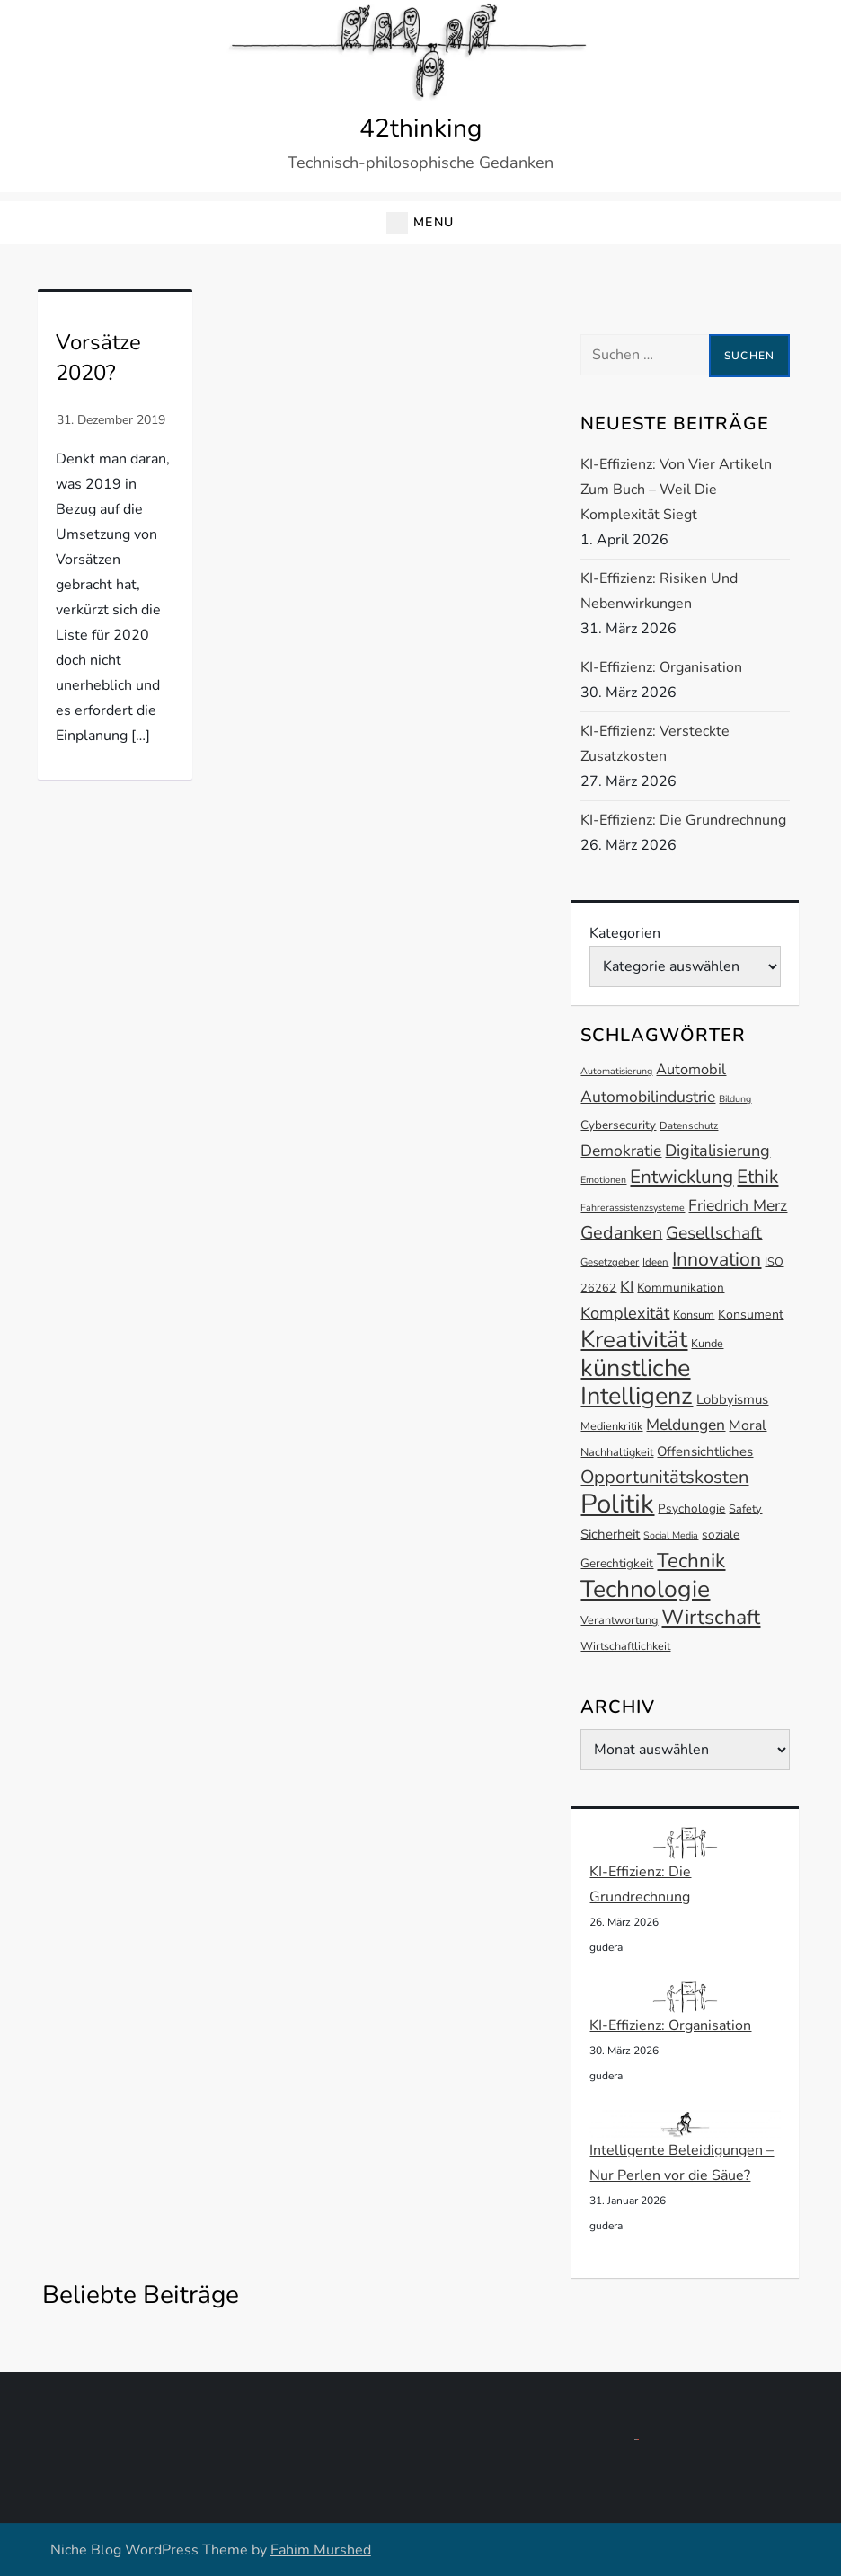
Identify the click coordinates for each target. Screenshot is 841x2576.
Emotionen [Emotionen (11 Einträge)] (603, 1180)
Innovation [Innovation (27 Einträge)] (716, 1259)
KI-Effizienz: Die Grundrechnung (683, 820)
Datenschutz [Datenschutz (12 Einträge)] (689, 1125)
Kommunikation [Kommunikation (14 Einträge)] (680, 1287)
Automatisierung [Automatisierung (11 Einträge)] (616, 1071)
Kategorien (624, 933)
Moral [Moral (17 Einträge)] (747, 1425)
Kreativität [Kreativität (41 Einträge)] (633, 1339)
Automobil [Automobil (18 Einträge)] (691, 1069)
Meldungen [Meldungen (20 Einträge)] (685, 1424)
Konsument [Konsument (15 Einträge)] (750, 1314)
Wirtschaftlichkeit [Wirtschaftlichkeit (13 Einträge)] (625, 1646)
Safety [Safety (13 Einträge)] (745, 1508)
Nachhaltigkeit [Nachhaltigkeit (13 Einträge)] (616, 1452)
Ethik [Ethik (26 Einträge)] (757, 1176)
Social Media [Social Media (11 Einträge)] (670, 1535)
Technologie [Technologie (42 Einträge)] (645, 1589)
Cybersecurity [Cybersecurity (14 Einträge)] (618, 1125)
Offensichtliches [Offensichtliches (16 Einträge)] (705, 1451)
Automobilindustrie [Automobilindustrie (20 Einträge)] (647, 1096)
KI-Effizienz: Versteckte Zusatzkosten (655, 743)
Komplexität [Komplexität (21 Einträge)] (624, 1313)
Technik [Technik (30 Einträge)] (691, 1561)
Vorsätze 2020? (98, 357)
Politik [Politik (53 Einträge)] (617, 1504)
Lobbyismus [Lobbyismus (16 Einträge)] (732, 1399)
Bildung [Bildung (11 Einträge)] (735, 1099)
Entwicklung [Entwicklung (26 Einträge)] (681, 1176)
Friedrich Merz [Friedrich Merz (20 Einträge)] (737, 1205)
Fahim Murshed (320, 2550)
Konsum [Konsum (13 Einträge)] (693, 1314)
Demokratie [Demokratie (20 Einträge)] (620, 1150)
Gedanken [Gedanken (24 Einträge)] (621, 1233)
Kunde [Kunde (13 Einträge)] (707, 1343)
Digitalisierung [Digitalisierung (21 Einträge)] (717, 1150)
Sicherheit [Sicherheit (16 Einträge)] (610, 1534)
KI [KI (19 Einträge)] (626, 1286)
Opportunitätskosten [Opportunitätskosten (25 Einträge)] (664, 1477)
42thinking (420, 128)
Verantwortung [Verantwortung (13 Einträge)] (619, 1620)
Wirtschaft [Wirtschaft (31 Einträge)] (710, 1617)
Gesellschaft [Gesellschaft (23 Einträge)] (714, 1233)
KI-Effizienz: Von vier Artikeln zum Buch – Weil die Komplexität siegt (676, 489)
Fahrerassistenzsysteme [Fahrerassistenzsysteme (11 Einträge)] (632, 1207)
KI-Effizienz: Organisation (661, 667)
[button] (420, 223)
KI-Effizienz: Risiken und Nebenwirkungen (659, 591)
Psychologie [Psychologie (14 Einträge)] (691, 1508)
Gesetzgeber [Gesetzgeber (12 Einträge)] (609, 1262)
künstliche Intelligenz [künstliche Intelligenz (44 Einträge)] (636, 1382)
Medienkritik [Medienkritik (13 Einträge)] (611, 1426)
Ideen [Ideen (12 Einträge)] (655, 1262)
